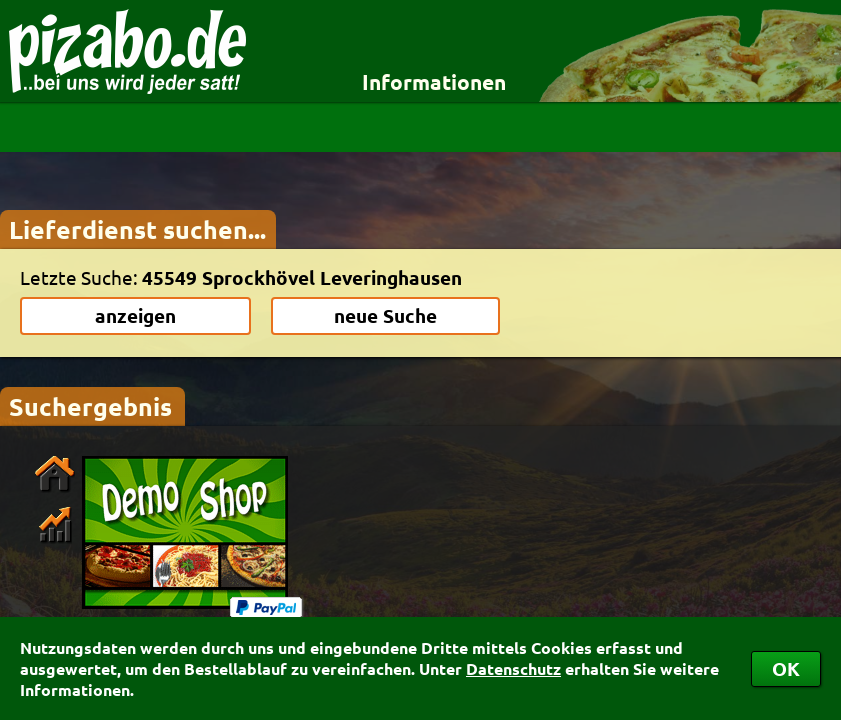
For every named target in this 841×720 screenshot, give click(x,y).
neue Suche (385, 315)
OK (786, 668)
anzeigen (135, 315)
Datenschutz (513, 668)
